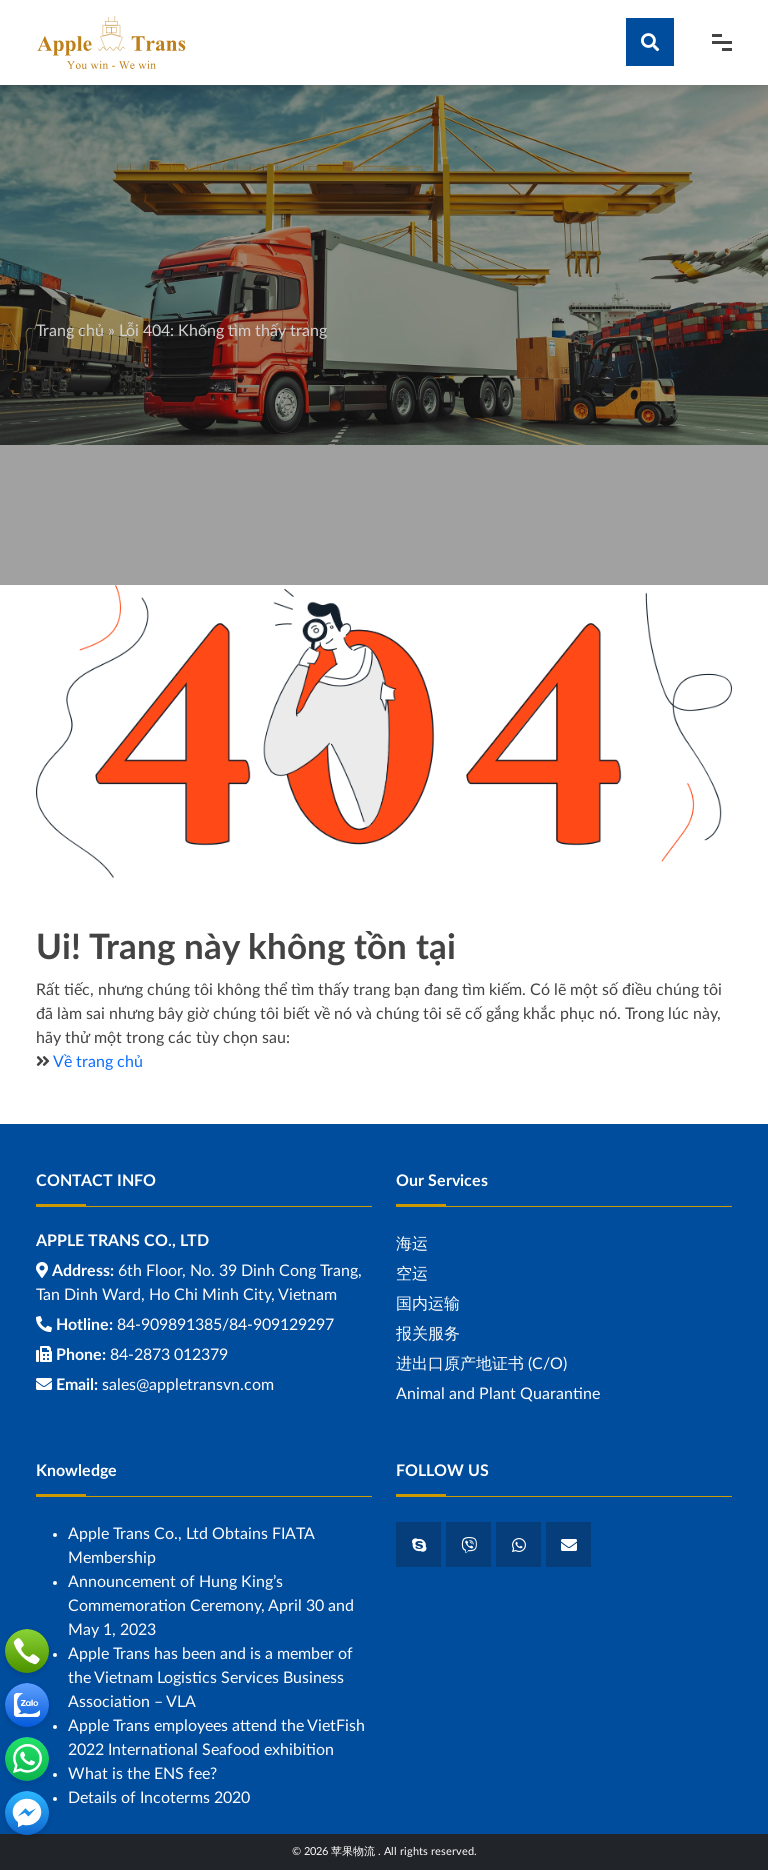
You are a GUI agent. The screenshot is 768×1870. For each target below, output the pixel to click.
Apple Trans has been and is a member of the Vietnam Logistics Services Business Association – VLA (210, 1678)
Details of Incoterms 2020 (159, 1798)
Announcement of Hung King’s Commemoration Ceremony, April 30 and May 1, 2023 (211, 1606)
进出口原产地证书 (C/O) (481, 1364)
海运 (412, 1244)
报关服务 (428, 1334)
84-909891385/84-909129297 (225, 1325)
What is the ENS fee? (142, 1774)
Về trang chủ (98, 1062)
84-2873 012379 (169, 1355)
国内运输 (428, 1304)
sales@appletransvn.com (188, 1385)
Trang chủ (70, 331)
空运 (412, 1274)
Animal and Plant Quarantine (498, 1394)
